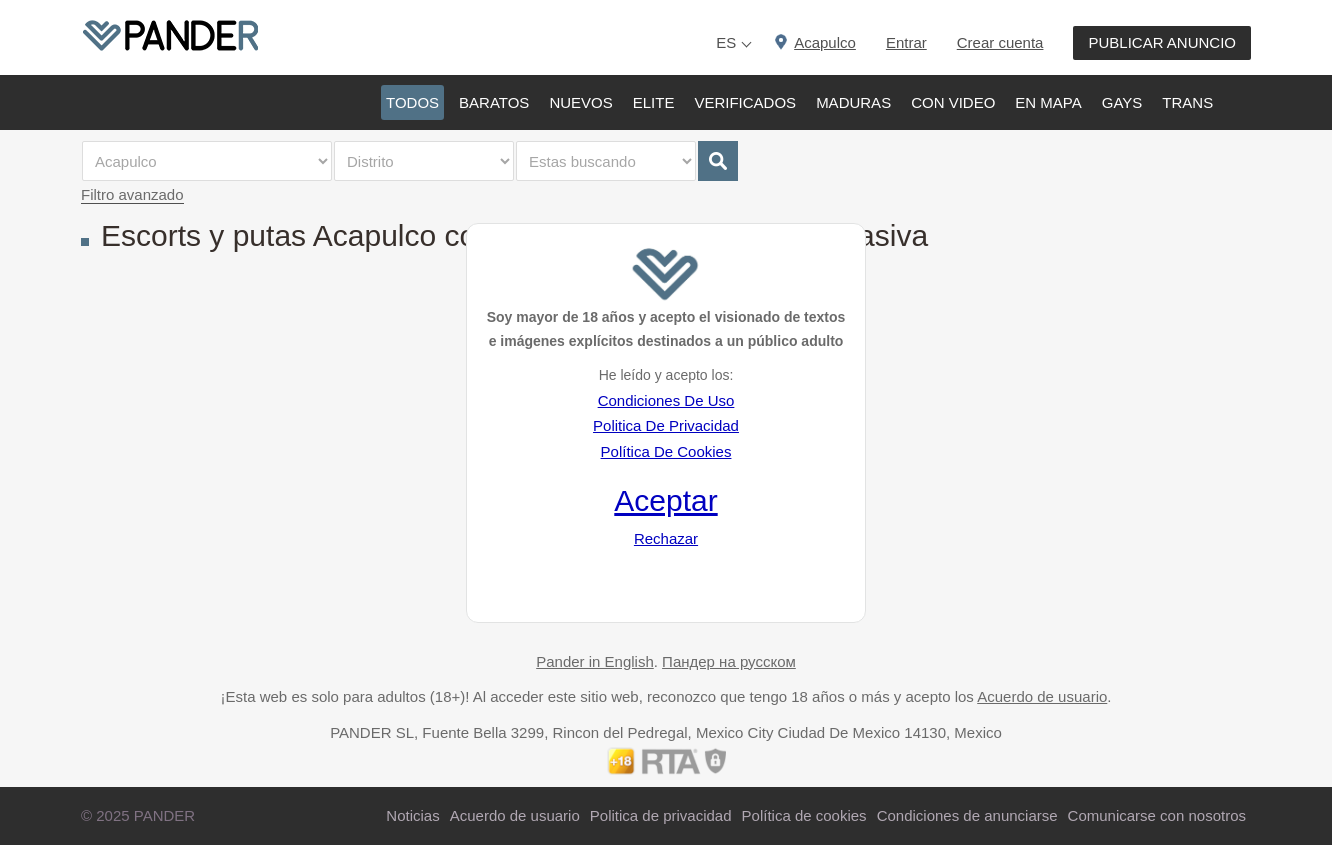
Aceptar (665, 500)
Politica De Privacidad (666, 425)
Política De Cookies (666, 451)
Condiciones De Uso (666, 400)
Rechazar (666, 538)
